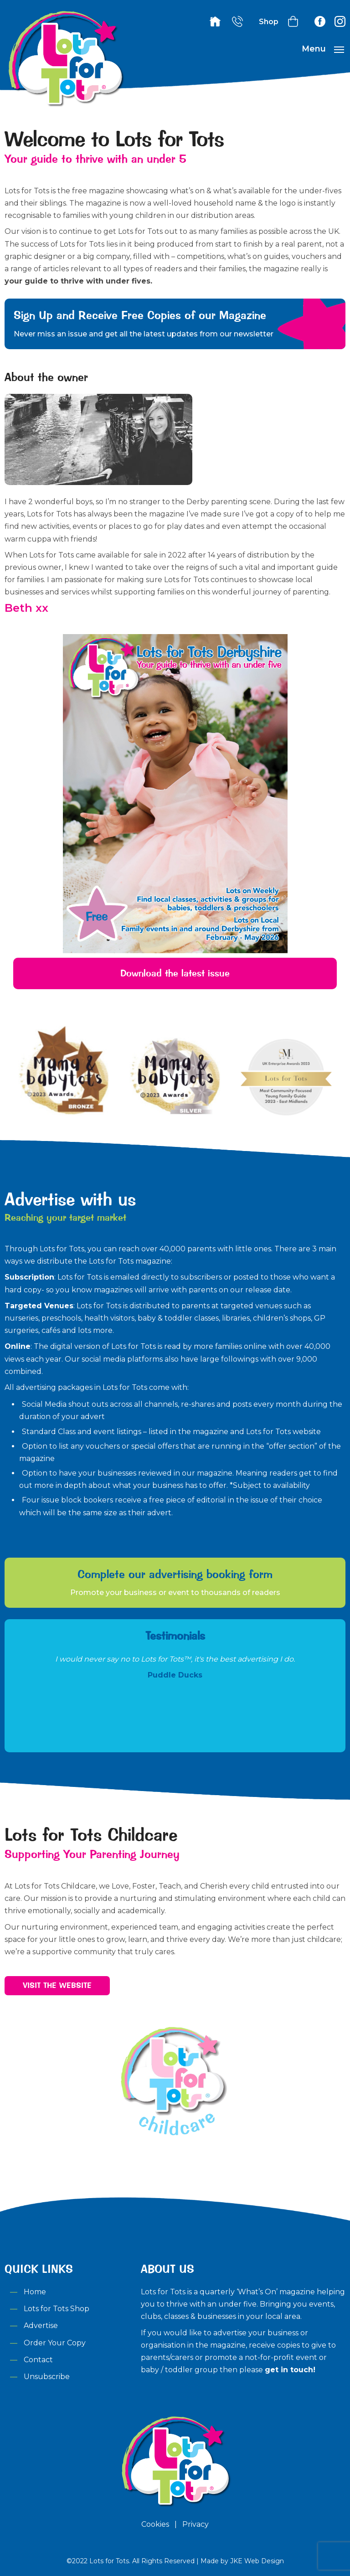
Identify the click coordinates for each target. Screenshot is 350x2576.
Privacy (195, 2524)
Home (35, 2291)
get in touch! (290, 2369)
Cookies (155, 2524)
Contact (38, 2359)
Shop (268, 21)
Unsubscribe (47, 2376)
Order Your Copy (55, 2343)
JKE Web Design (257, 2561)
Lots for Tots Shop (56, 2308)
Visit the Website (57, 1985)
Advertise (41, 2325)
